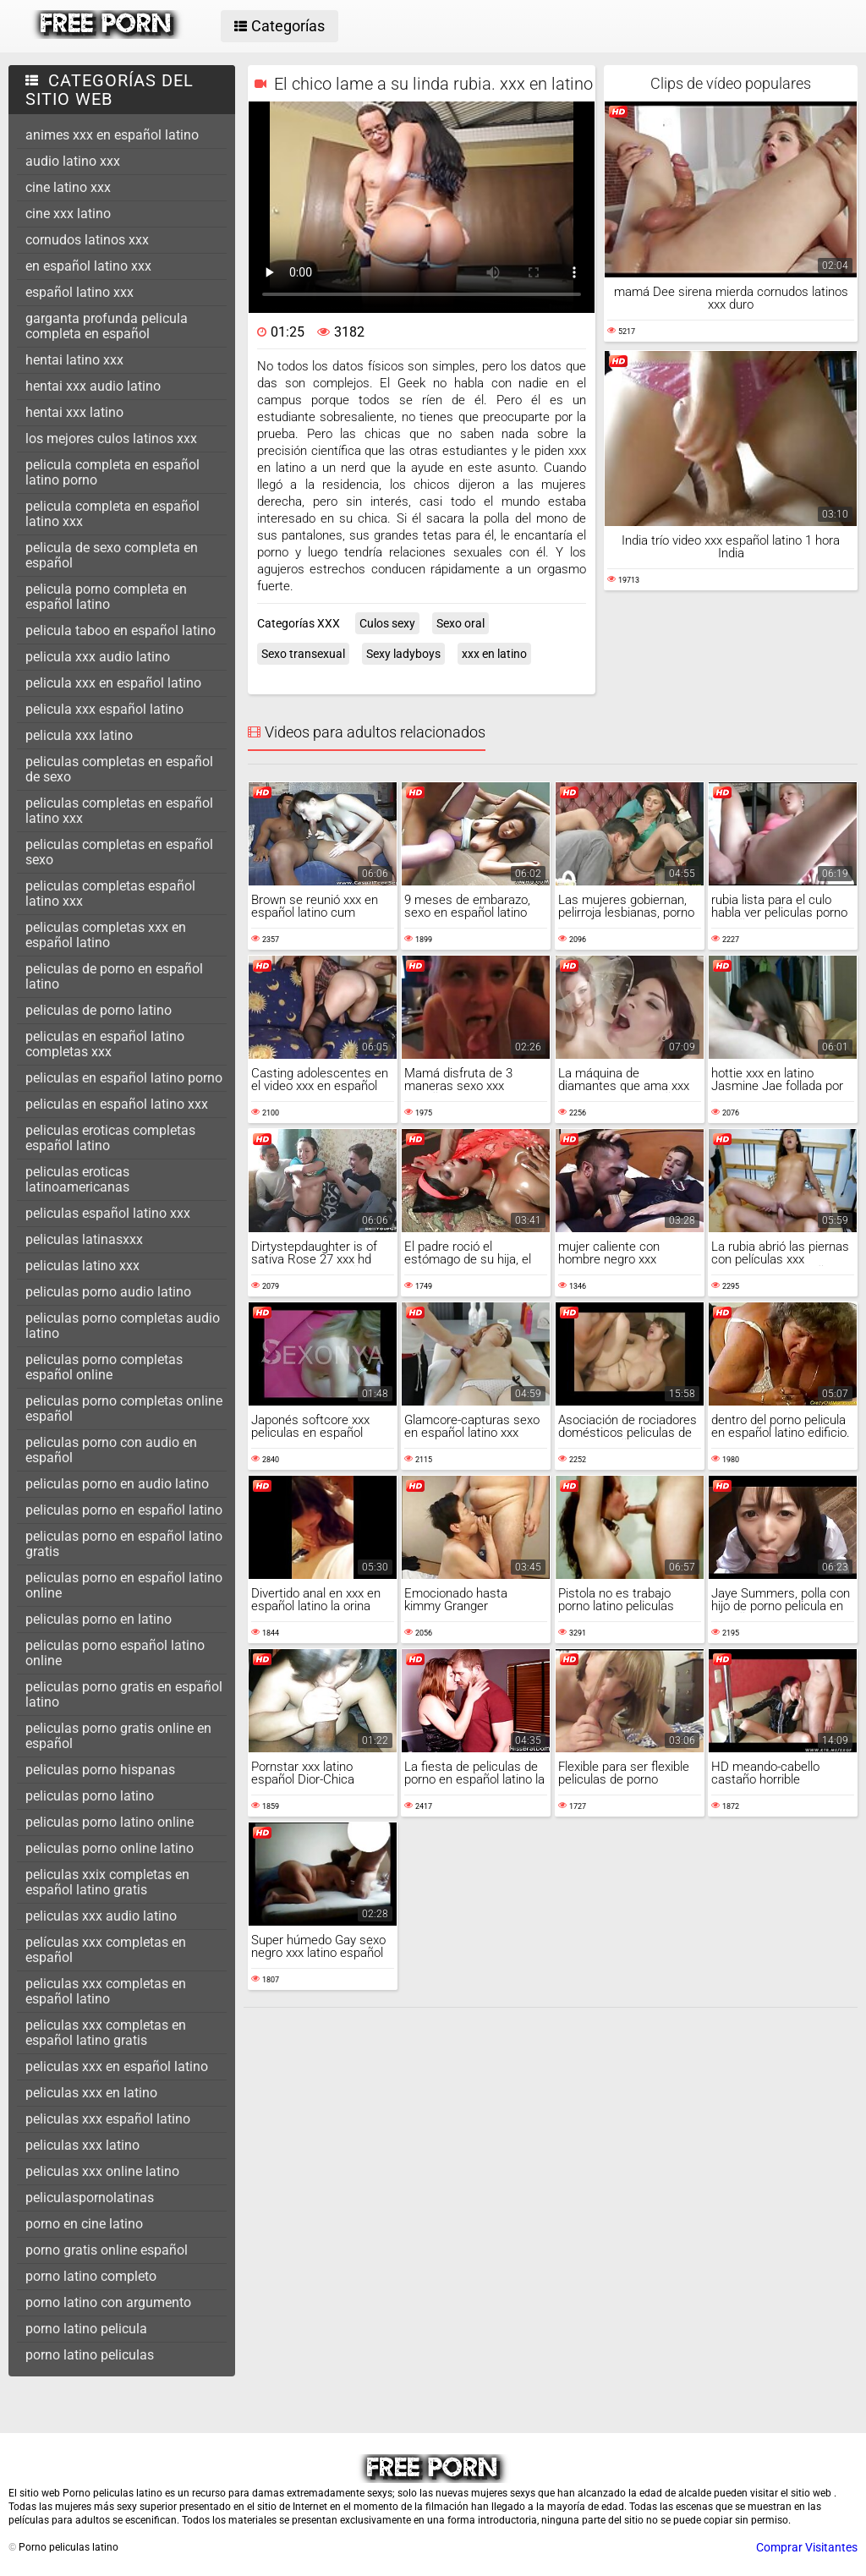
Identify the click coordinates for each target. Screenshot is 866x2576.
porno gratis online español (106, 2250)
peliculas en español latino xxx (116, 1104)
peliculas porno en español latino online (123, 1585)
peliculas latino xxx (82, 1266)
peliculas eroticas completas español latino (110, 1138)
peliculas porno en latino (98, 1619)
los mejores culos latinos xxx (111, 438)
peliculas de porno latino (98, 1010)
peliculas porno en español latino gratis (123, 1543)
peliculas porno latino (89, 1796)
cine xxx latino (68, 214)
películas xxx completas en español (105, 1949)
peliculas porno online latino (109, 1848)
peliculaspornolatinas (89, 2198)
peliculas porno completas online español (123, 1408)
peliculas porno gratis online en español (118, 1735)
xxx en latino (494, 653)
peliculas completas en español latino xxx (119, 810)
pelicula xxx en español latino (113, 683)
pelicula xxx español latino (104, 709)
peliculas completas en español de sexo (119, 769)
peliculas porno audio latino (108, 1292)
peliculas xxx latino (82, 2145)
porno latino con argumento (108, 2302)
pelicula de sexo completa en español (111, 555)
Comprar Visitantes (807, 2547)
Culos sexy (387, 623)
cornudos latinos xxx (87, 240)
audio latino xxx (72, 161)
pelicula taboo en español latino (120, 630)
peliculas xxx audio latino (101, 1916)
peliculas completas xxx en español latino (105, 935)
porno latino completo (90, 2276)
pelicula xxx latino (79, 735)
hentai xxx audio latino (93, 386)
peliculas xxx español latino (107, 2119)
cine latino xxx (68, 187)
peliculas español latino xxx (107, 1213)
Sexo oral (460, 623)
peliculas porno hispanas (100, 1770)
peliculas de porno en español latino (114, 976)
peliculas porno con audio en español (111, 1450)
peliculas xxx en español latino (116, 2066)
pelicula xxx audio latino (97, 657)
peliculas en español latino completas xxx (104, 1044)
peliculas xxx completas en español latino (105, 1991)
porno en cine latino (84, 2224)
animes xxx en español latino (112, 135)
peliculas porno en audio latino (117, 1484)
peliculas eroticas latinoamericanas (77, 1179)
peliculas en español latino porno (123, 1078)
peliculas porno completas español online (104, 1367)
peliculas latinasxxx (84, 1239)
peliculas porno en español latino (123, 1510)
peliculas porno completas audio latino (122, 1325)
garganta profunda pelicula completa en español (106, 326)
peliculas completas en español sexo (119, 852)
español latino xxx (79, 292)
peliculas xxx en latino (91, 2093)
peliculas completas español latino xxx (110, 893)
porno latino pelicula (86, 2329)
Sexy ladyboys (403, 653)
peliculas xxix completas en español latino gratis (107, 1882)
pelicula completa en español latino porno (112, 472)
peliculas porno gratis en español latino (123, 1694)
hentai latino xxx (74, 360)
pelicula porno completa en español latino (106, 596)
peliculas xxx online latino (102, 2171)
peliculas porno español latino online (115, 1653)
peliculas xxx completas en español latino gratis (105, 2032)
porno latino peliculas (89, 2355)
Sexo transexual (303, 653)
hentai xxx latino (74, 412)
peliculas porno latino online (109, 1822)
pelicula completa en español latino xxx (112, 513)
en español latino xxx (88, 266)
